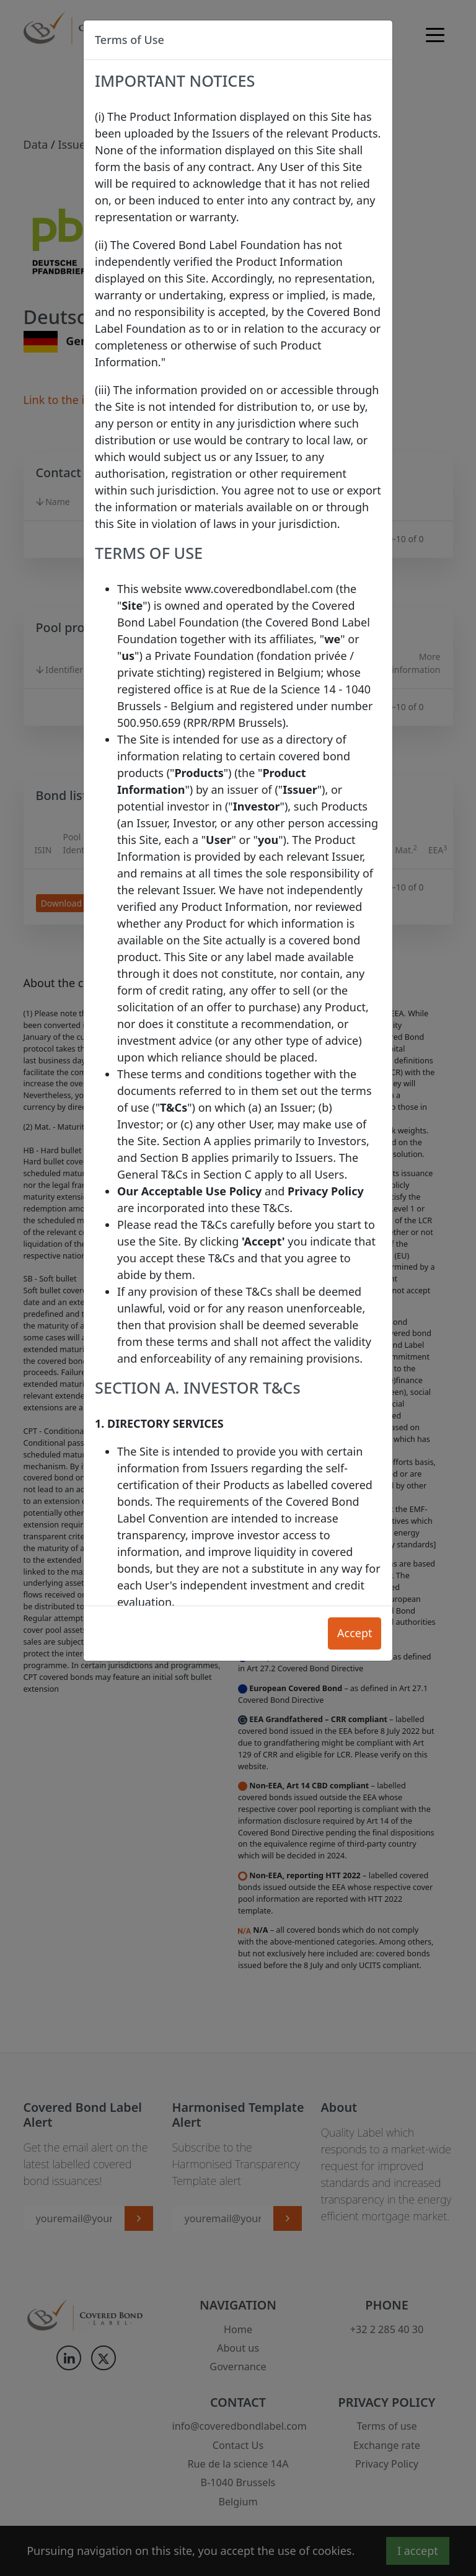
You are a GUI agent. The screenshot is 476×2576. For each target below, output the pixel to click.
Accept (354, 1632)
